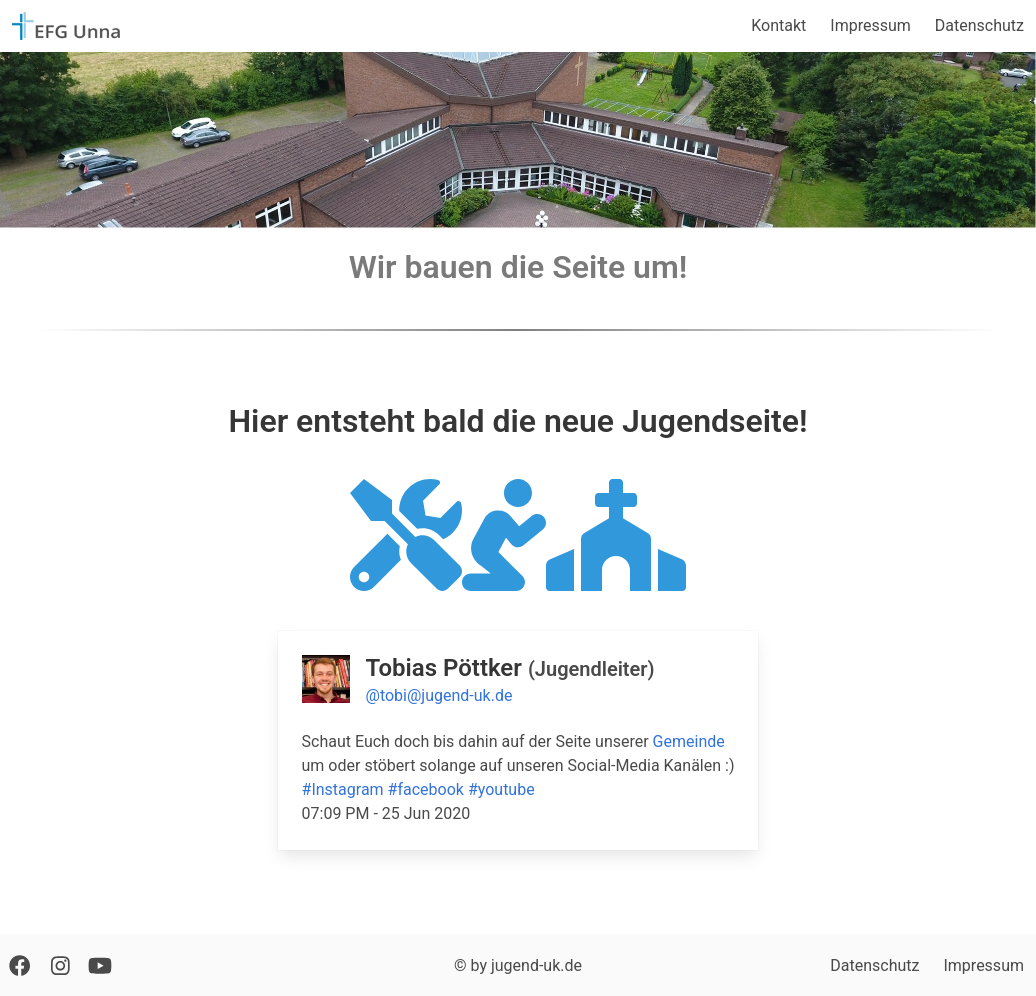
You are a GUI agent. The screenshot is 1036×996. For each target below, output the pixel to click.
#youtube (501, 789)
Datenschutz (979, 25)
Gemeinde (689, 741)
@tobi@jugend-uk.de (439, 695)
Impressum (870, 25)
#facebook (426, 789)
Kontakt (778, 25)
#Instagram (343, 789)
